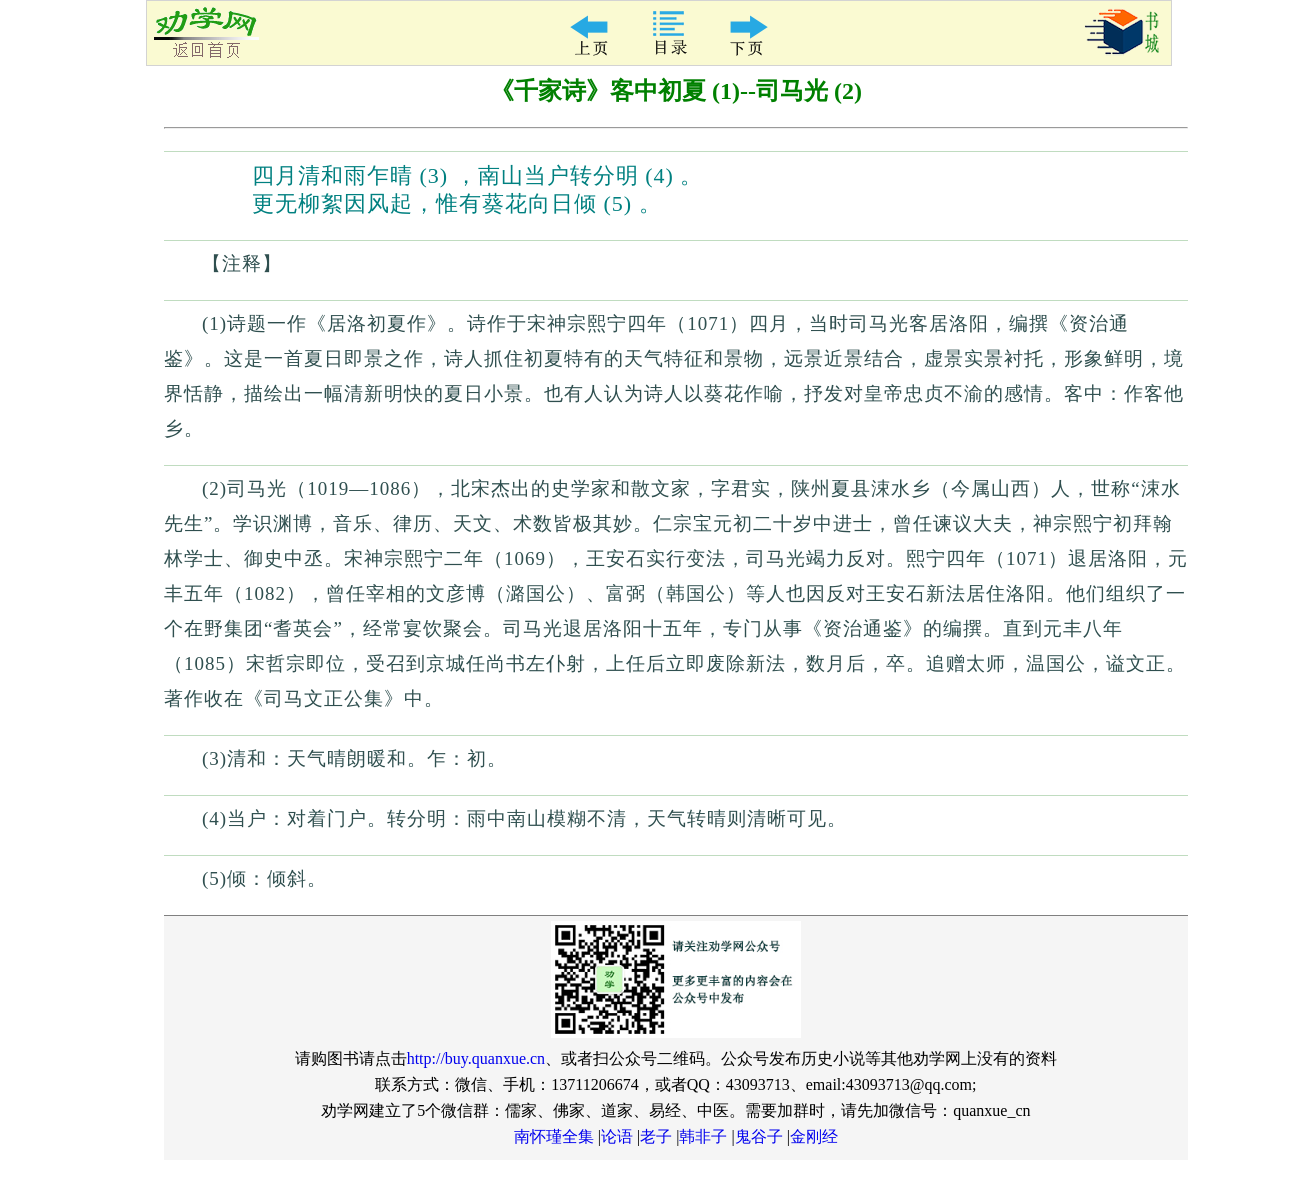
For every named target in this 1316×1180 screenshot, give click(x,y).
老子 (656, 1136)
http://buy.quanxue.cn (476, 1058)
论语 (617, 1136)
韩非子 (703, 1136)
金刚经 (814, 1136)
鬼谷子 (759, 1136)
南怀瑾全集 (554, 1136)
